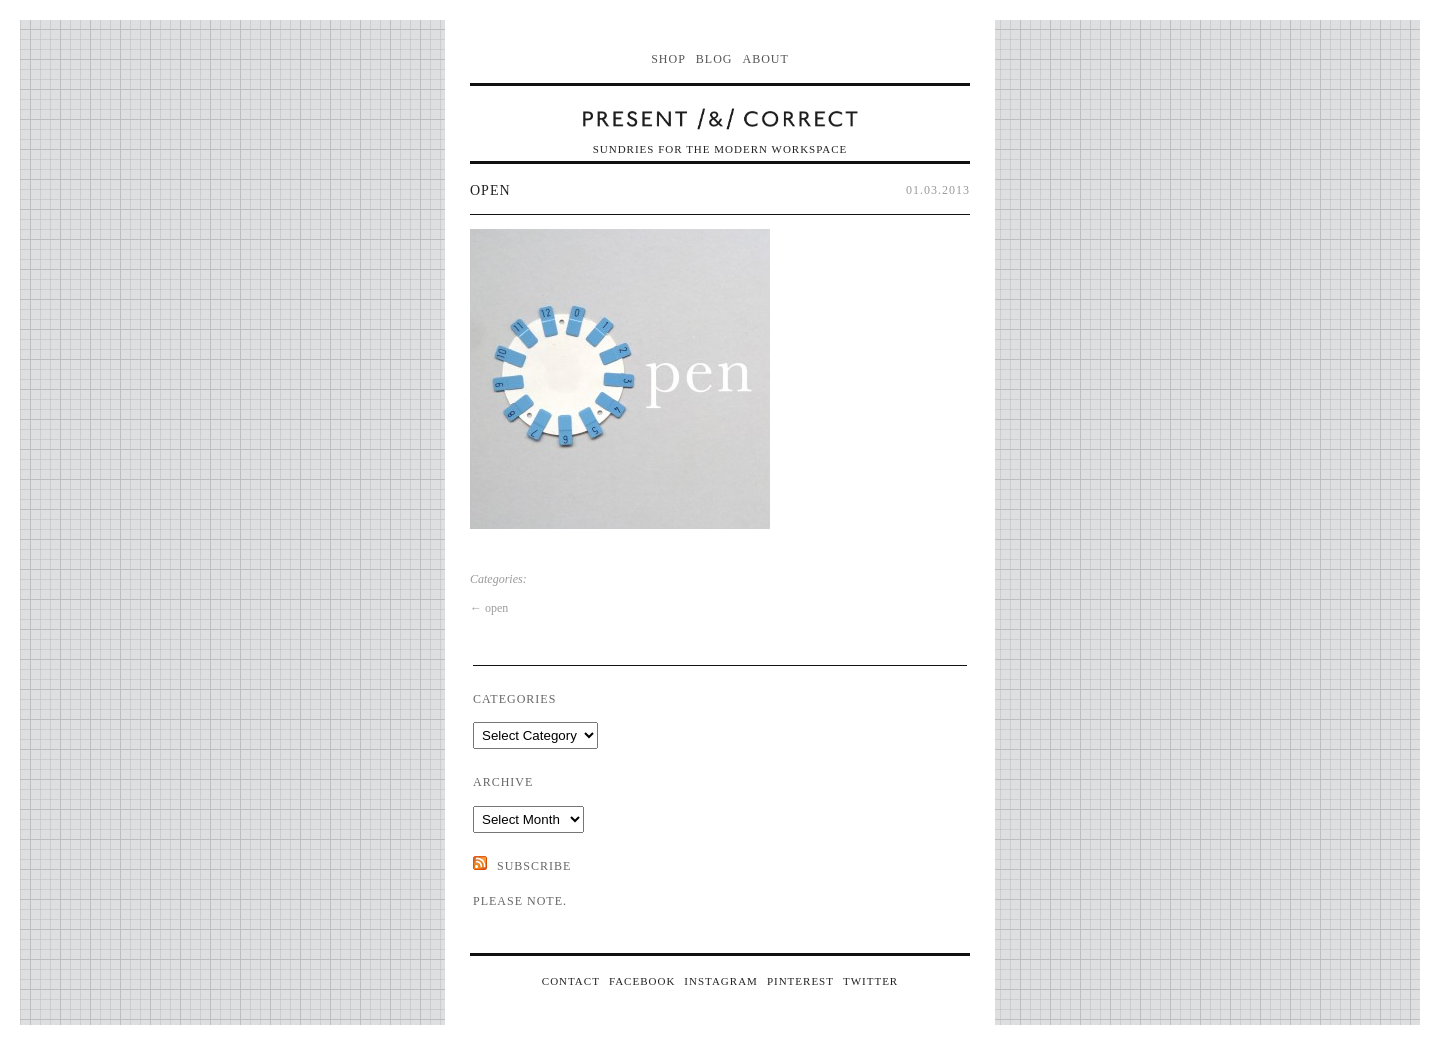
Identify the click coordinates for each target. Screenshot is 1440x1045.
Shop (668, 59)
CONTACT (571, 981)
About (766, 59)
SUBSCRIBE (534, 866)
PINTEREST (800, 981)
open (490, 190)
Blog (714, 59)
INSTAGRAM (721, 981)
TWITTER (870, 981)
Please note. (520, 901)
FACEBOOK (642, 981)
